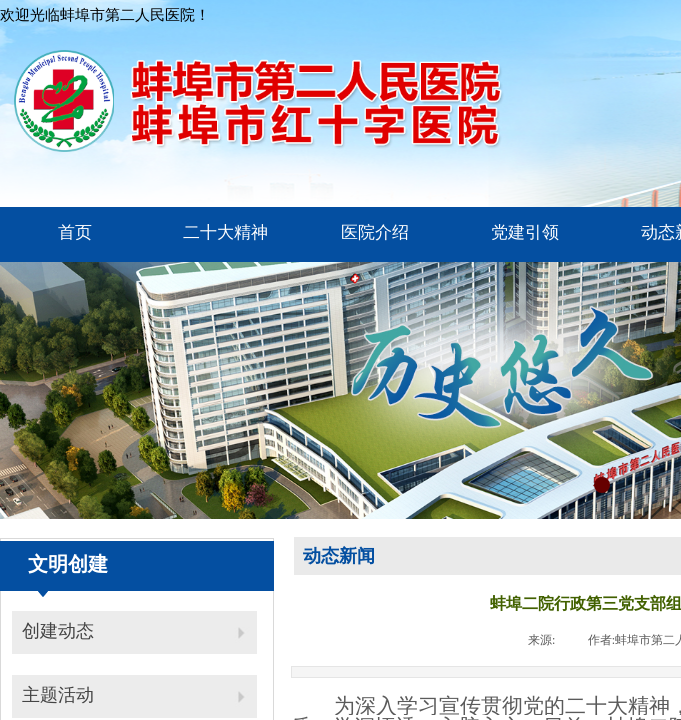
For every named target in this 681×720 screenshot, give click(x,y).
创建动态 (58, 631)
